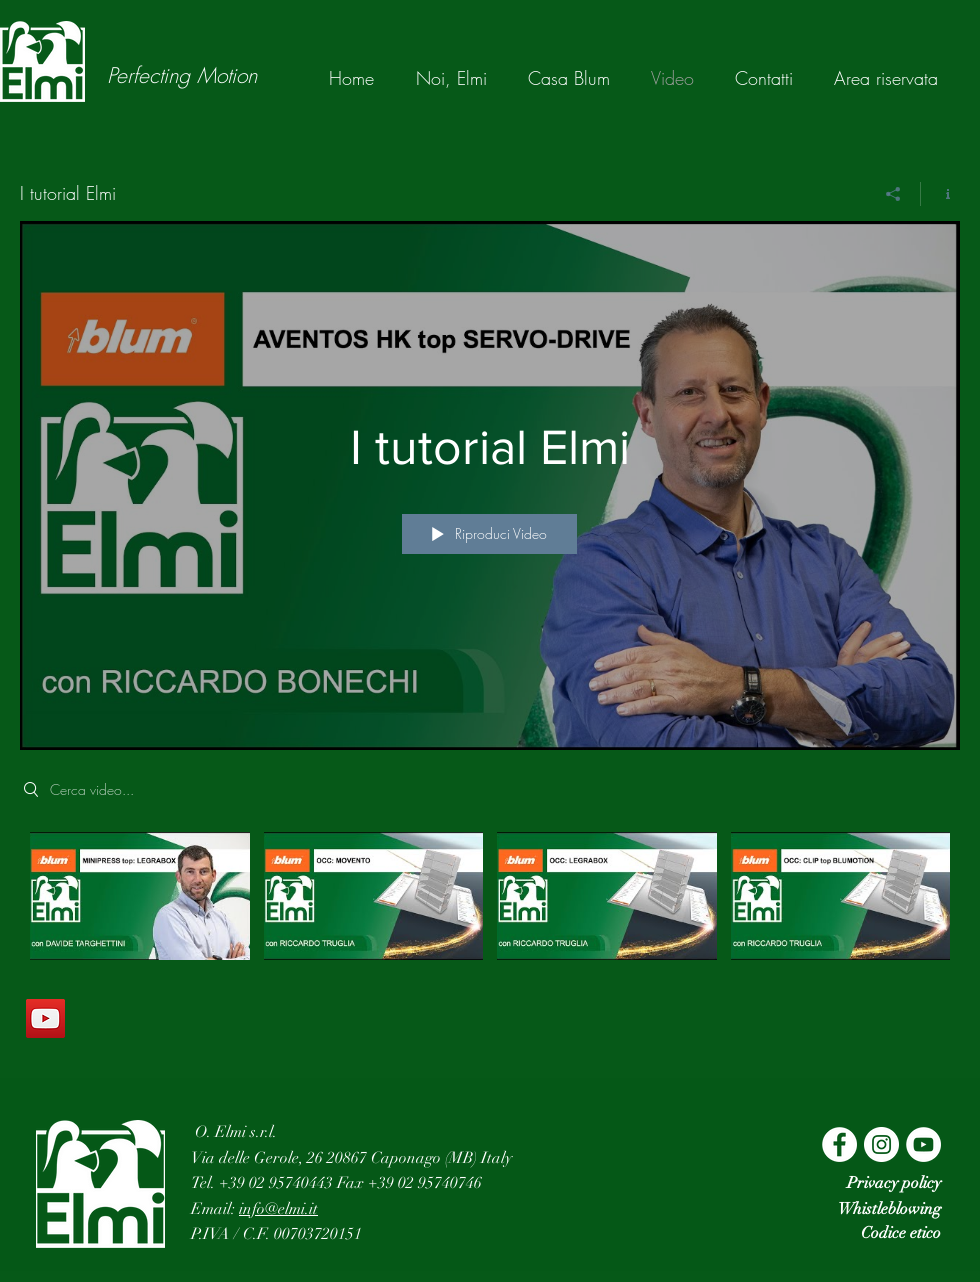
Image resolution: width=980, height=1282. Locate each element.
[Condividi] (893, 194)
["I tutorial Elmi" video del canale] (490, 904)
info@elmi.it (278, 1209)
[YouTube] (45, 1018)
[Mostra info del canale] (940, 194)
